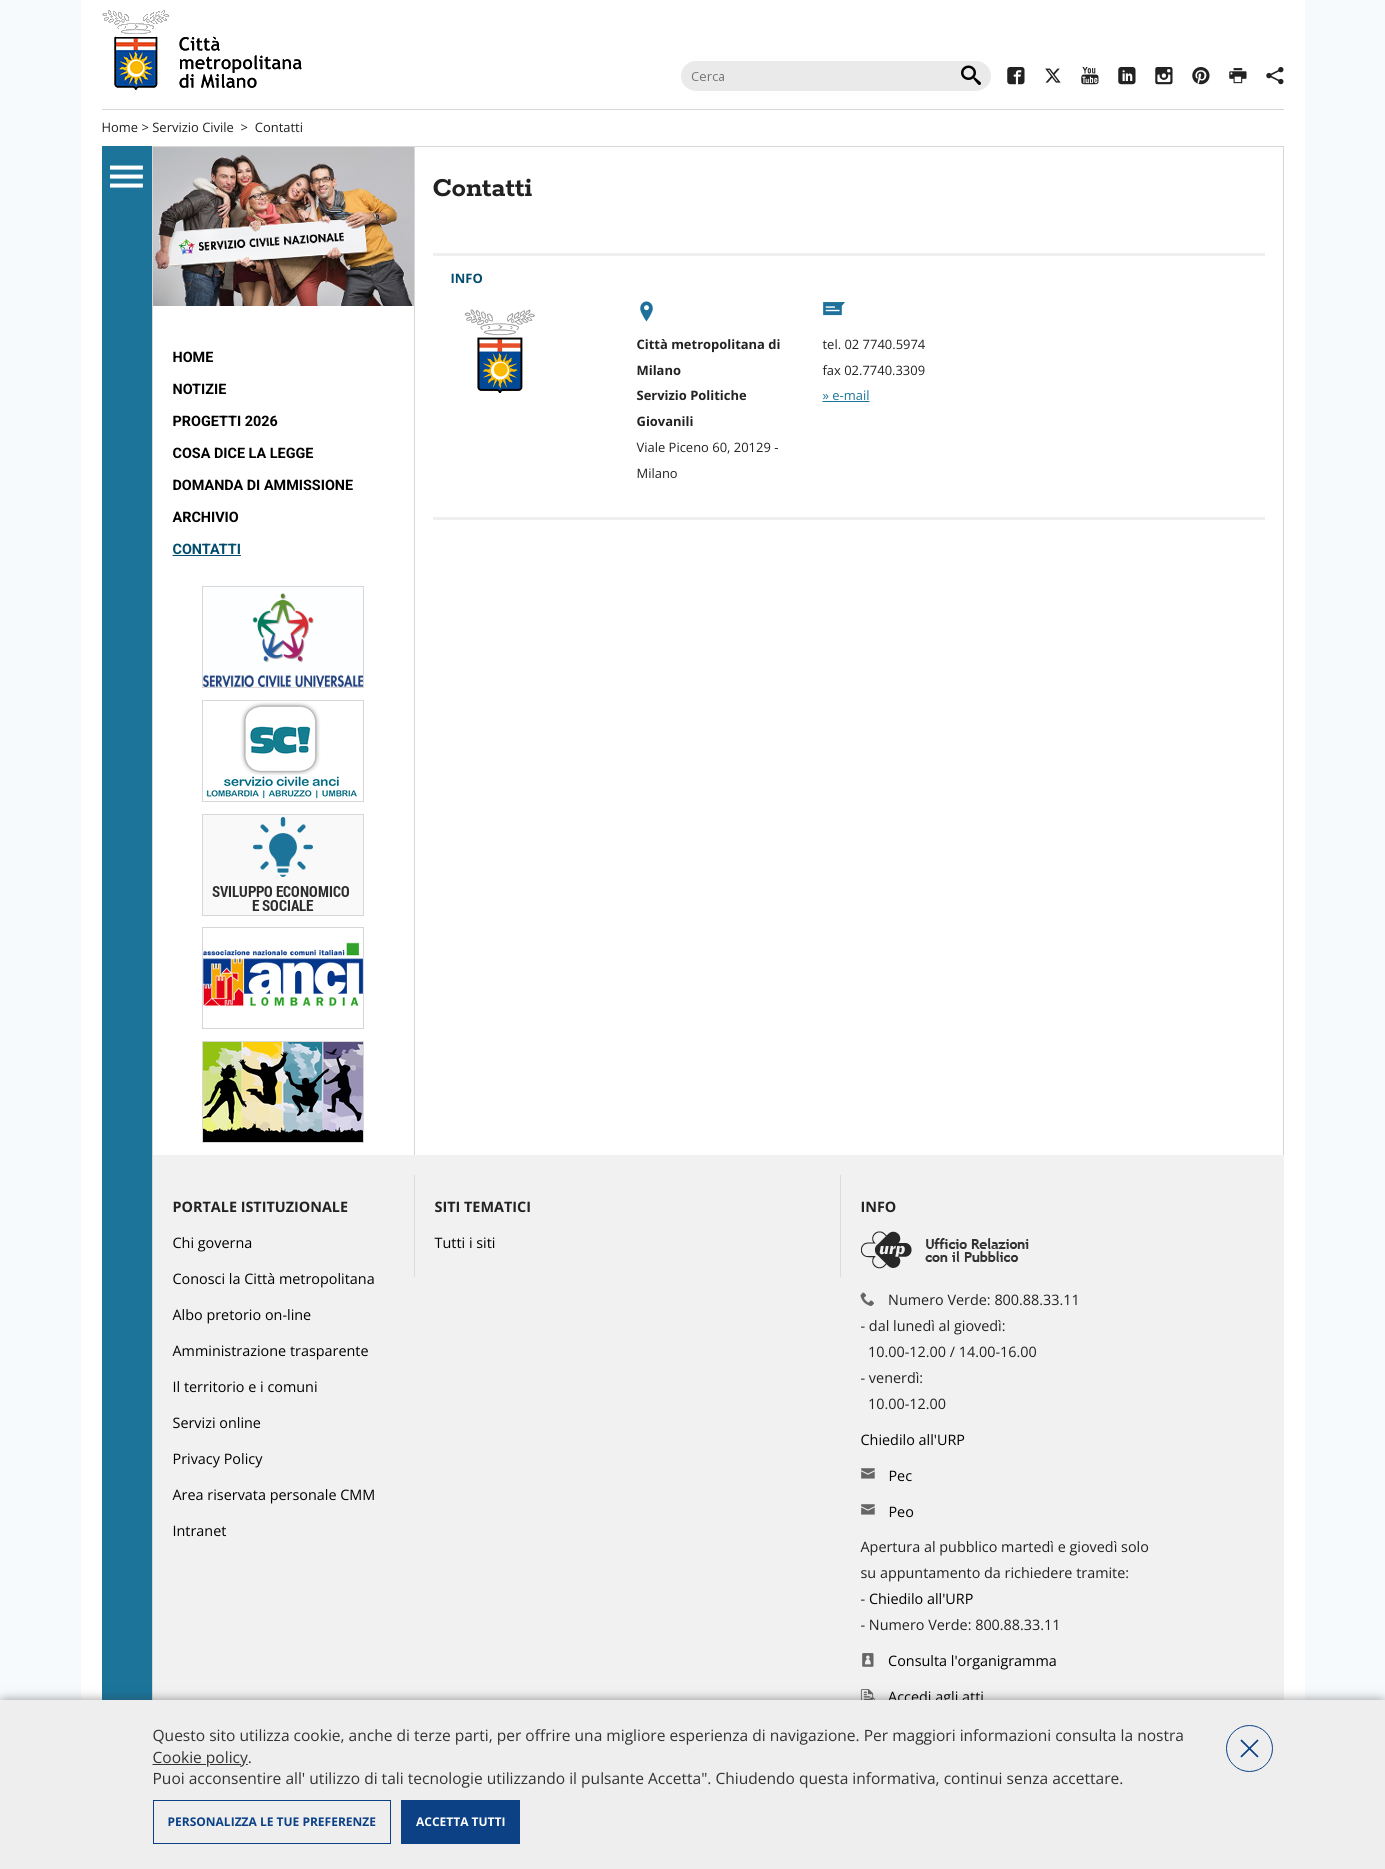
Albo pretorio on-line (242, 1315)
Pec (900, 1476)
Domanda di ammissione (263, 485)
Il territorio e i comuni (245, 1387)
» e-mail (846, 395)
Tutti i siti (465, 1243)
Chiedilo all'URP (915, 1440)
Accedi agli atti (936, 1697)
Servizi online (217, 1423)
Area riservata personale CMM (274, 1495)
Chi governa (213, 1243)
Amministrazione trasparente (271, 1351)
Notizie (200, 389)
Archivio (206, 517)
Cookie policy (200, 1757)
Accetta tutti (460, 1821)
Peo (900, 1512)
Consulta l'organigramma (972, 1661)
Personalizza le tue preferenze (272, 1821)
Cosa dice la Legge (243, 453)
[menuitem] (283, 358)
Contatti (279, 127)
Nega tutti (1249, 1748)
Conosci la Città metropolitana (274, 1279)
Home (120, 127)
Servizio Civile (193, 127)
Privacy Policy (218, 1459)
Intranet (200, 1531)
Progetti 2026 (225, 421)
